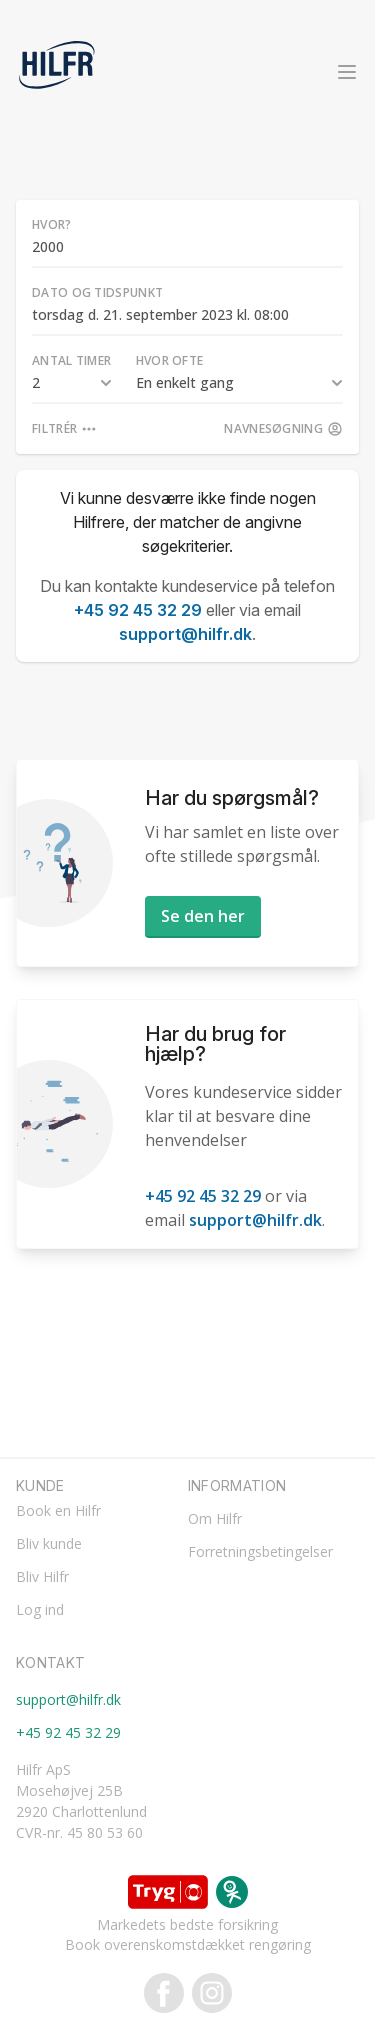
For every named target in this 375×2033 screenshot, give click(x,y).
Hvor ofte (170, 360)
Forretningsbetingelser (260, 1551)
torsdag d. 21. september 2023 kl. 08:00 (160, 314)
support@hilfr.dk (185, 634)
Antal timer (71, 360)
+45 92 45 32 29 (138, 610)
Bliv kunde (49, 1543)
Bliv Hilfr (42, 1576)
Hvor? (52, 224)
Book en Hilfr (58, 1510)
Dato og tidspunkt (97, 292)
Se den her (203, 916)
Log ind (40, 1609)
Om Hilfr (215, 1518)
